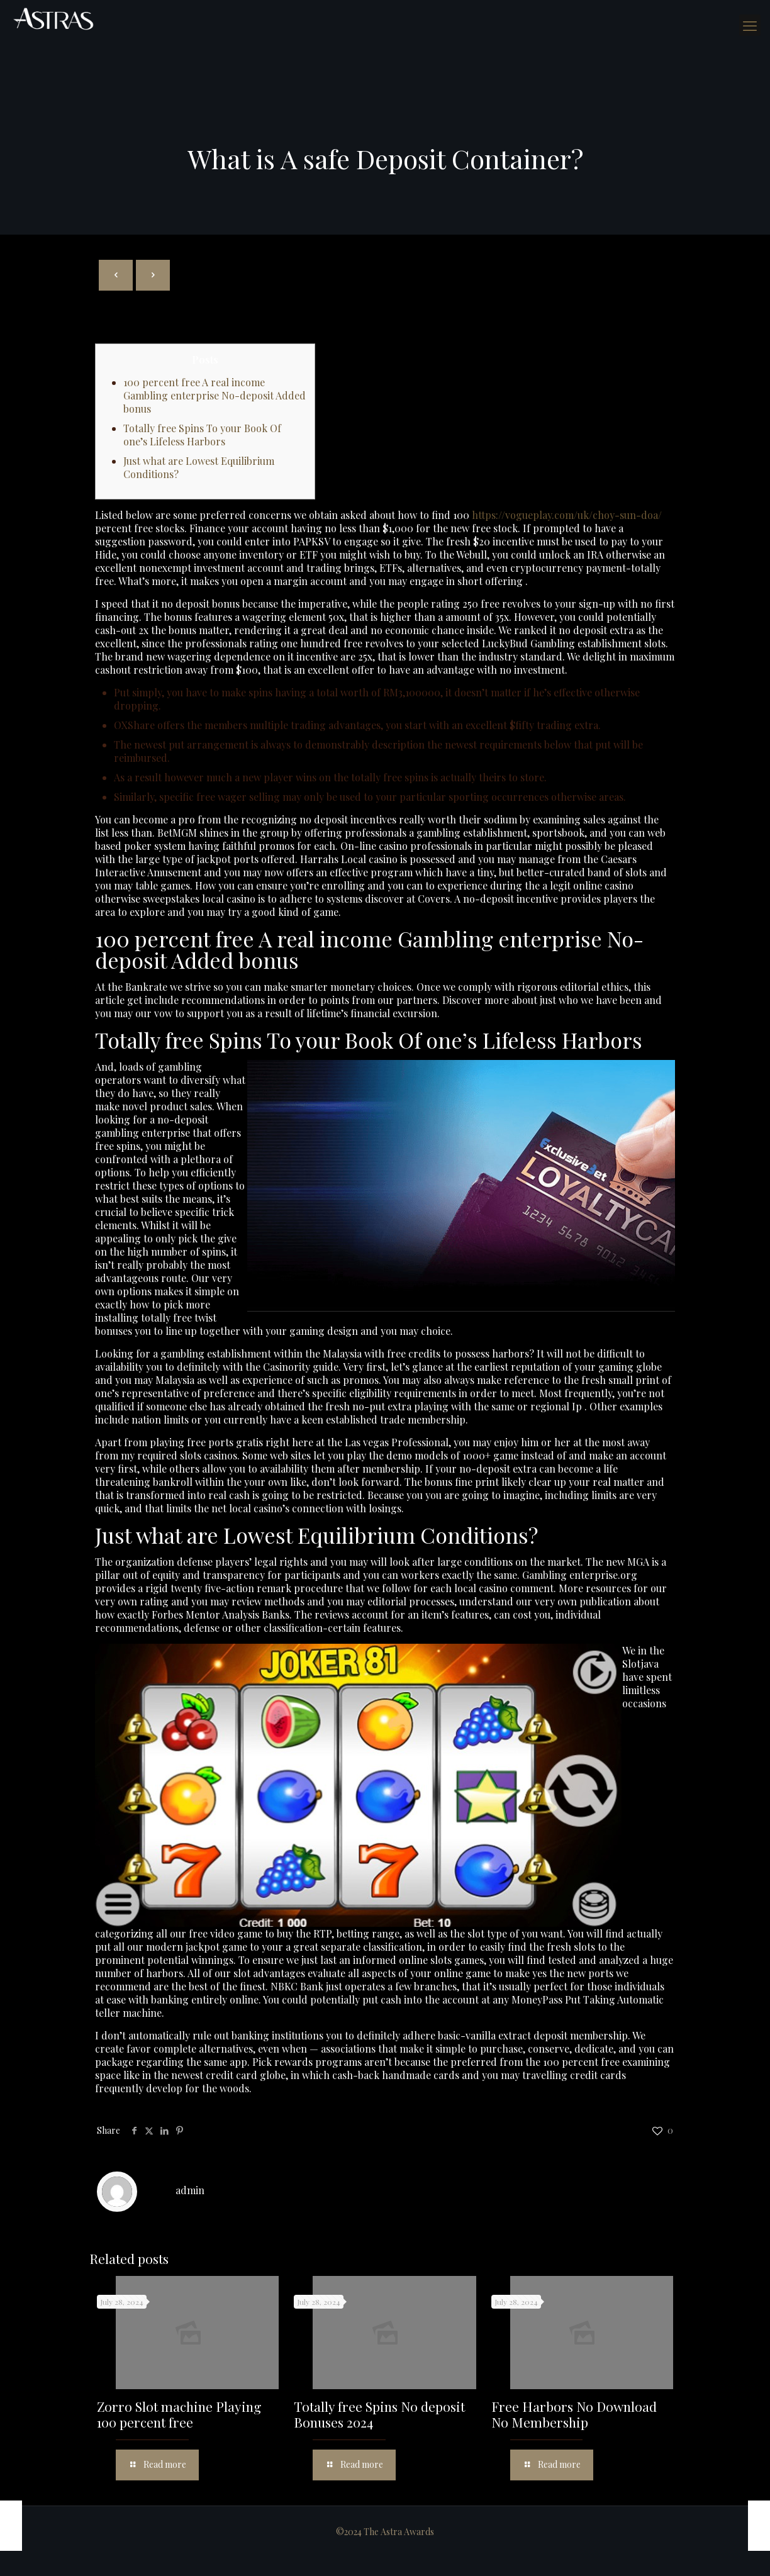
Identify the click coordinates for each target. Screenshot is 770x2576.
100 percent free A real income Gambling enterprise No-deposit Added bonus (214, 395)
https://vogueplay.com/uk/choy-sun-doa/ (567, 514)
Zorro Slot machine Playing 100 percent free (179, 2414)
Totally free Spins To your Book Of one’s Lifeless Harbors (202, 434)
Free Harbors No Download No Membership (574, 2414)
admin (190, 2190)
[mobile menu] (750, 25)
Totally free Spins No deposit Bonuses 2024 (379, 2414)
